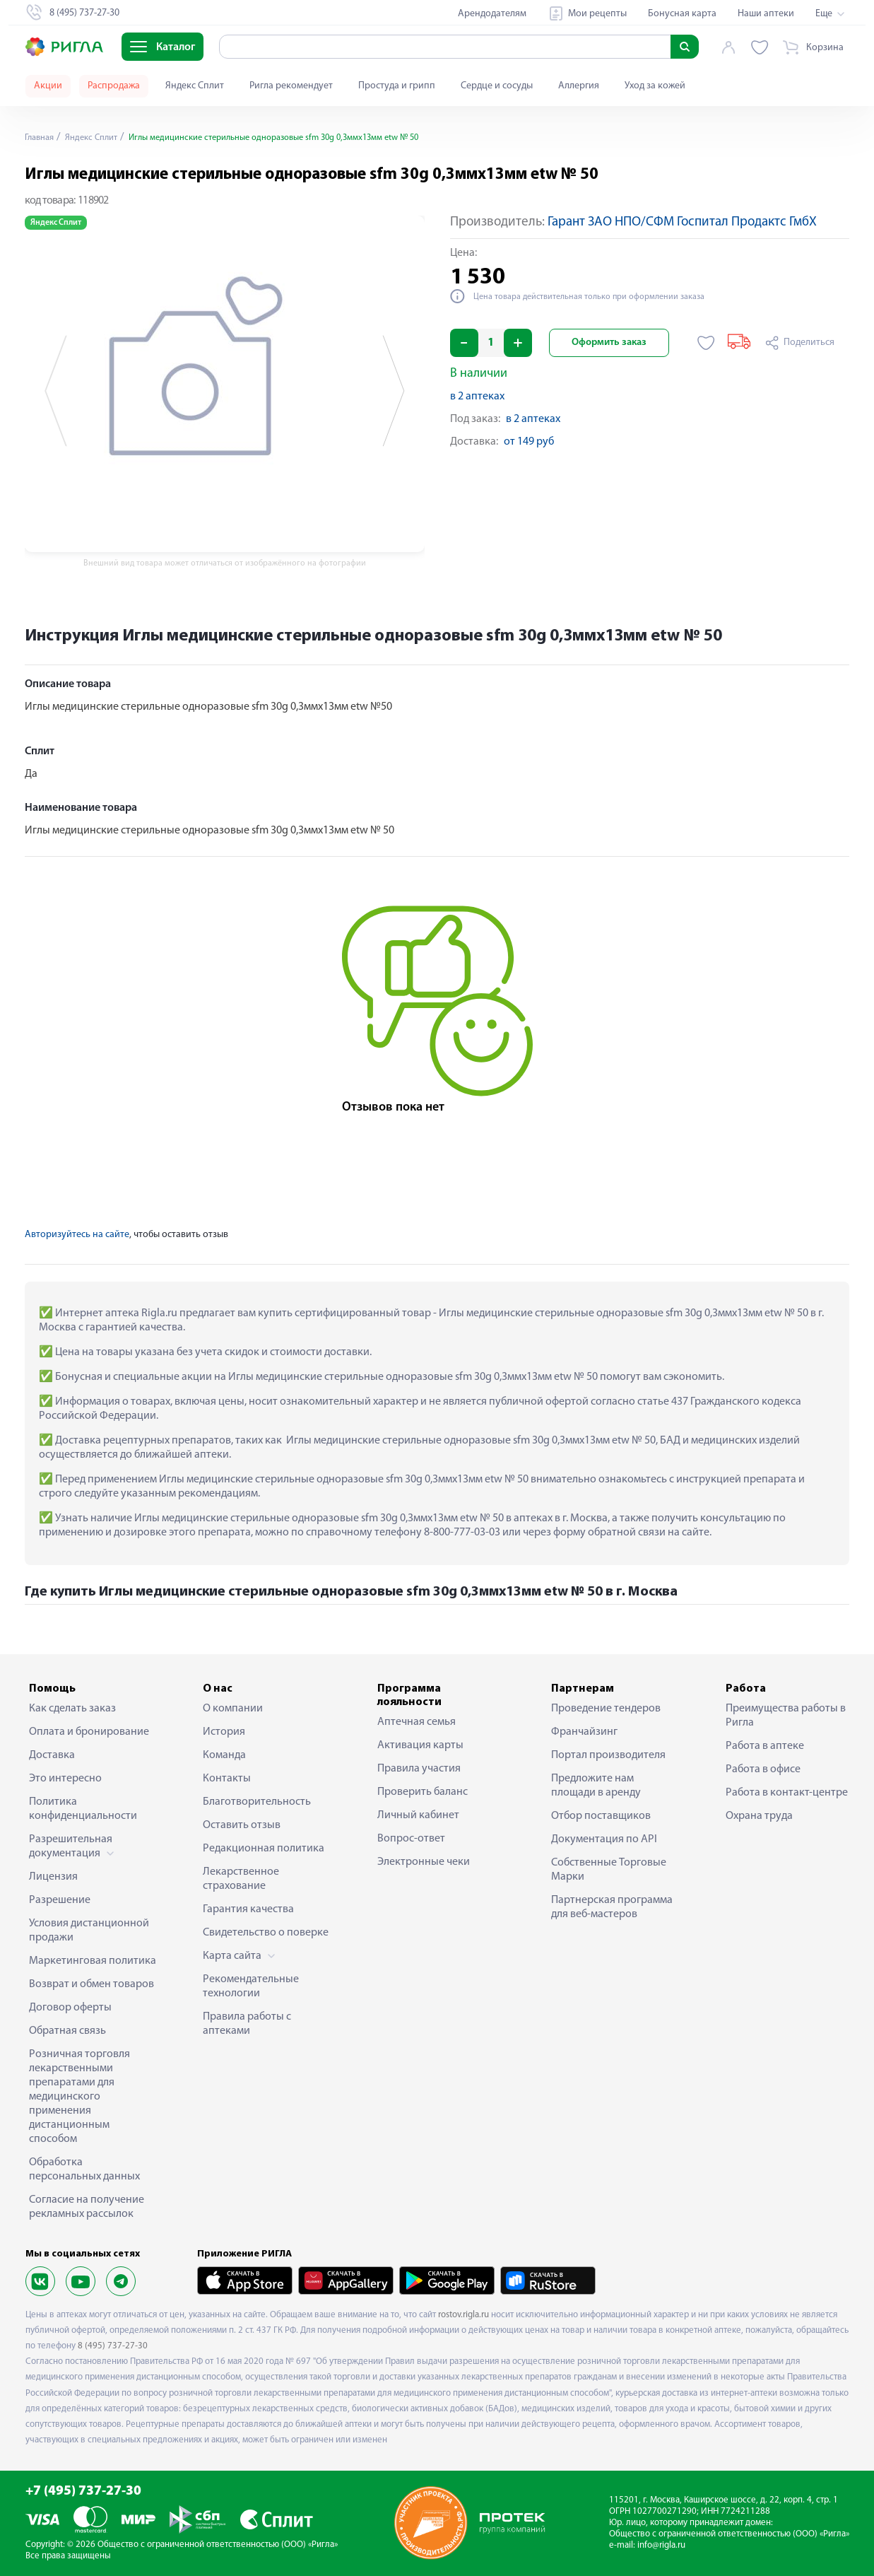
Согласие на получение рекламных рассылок (86, 2207)
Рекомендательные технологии (251, 1986)
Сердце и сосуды (497, 86)
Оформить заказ (609, 343)
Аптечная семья (416, 1722)
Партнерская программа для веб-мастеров (612, 1907)
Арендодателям (492, 13)
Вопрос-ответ (411, 1838)
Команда (224, 1755)
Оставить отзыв (241, 1825)
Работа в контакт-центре (787, 1792)
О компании (233, 1708)
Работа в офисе (763, 1769)
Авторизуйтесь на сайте (77, 1234)
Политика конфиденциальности (83, 1809)
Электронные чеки (423, 1862)
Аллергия (578, 86)
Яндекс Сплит (194, 86)
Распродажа (114, 86)
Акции (48, 86)
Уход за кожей (655, 86)
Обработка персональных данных (84, 2169)
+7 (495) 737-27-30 (83, 2491)
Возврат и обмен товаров (91, 1984)
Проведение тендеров (606, 1708)
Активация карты (420, 1745)
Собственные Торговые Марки (608, 1870)
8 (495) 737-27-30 (113, 2345)
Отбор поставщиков (601, 1816)
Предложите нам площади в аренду (596, 1785)
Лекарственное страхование (241, 1879)
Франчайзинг (584, 1732)
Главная (42, 137)
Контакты (227, 1778)
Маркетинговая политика (92, 1961)
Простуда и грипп (396, 86)
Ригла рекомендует (291, 86)
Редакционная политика (263, 1848)
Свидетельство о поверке (266, 1932)
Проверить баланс (422, 1792)
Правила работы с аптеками (247, 2024)
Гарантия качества (248, 1909)
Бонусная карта (682, 13)
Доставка (52, 1755)
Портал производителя (608, 1755)
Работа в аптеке (765, 1746)
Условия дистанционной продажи (89, 1930)
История (224, 1732)
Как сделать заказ (72, 1708)
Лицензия (53, 1877)
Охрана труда (759, 1816)
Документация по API (604, 1839)
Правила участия (419, 1768)
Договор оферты (70, 2007)
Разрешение (59, 1900)
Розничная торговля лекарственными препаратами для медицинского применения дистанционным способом (79, 2097)
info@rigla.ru (661, 2545)
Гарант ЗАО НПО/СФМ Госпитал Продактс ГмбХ (682, 222)
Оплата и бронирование (89, 1732)
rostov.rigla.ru (463, 2314)
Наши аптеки (766, 13)
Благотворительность (257, 1802)
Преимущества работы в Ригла (786, 1715)
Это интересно (65, 1778)
